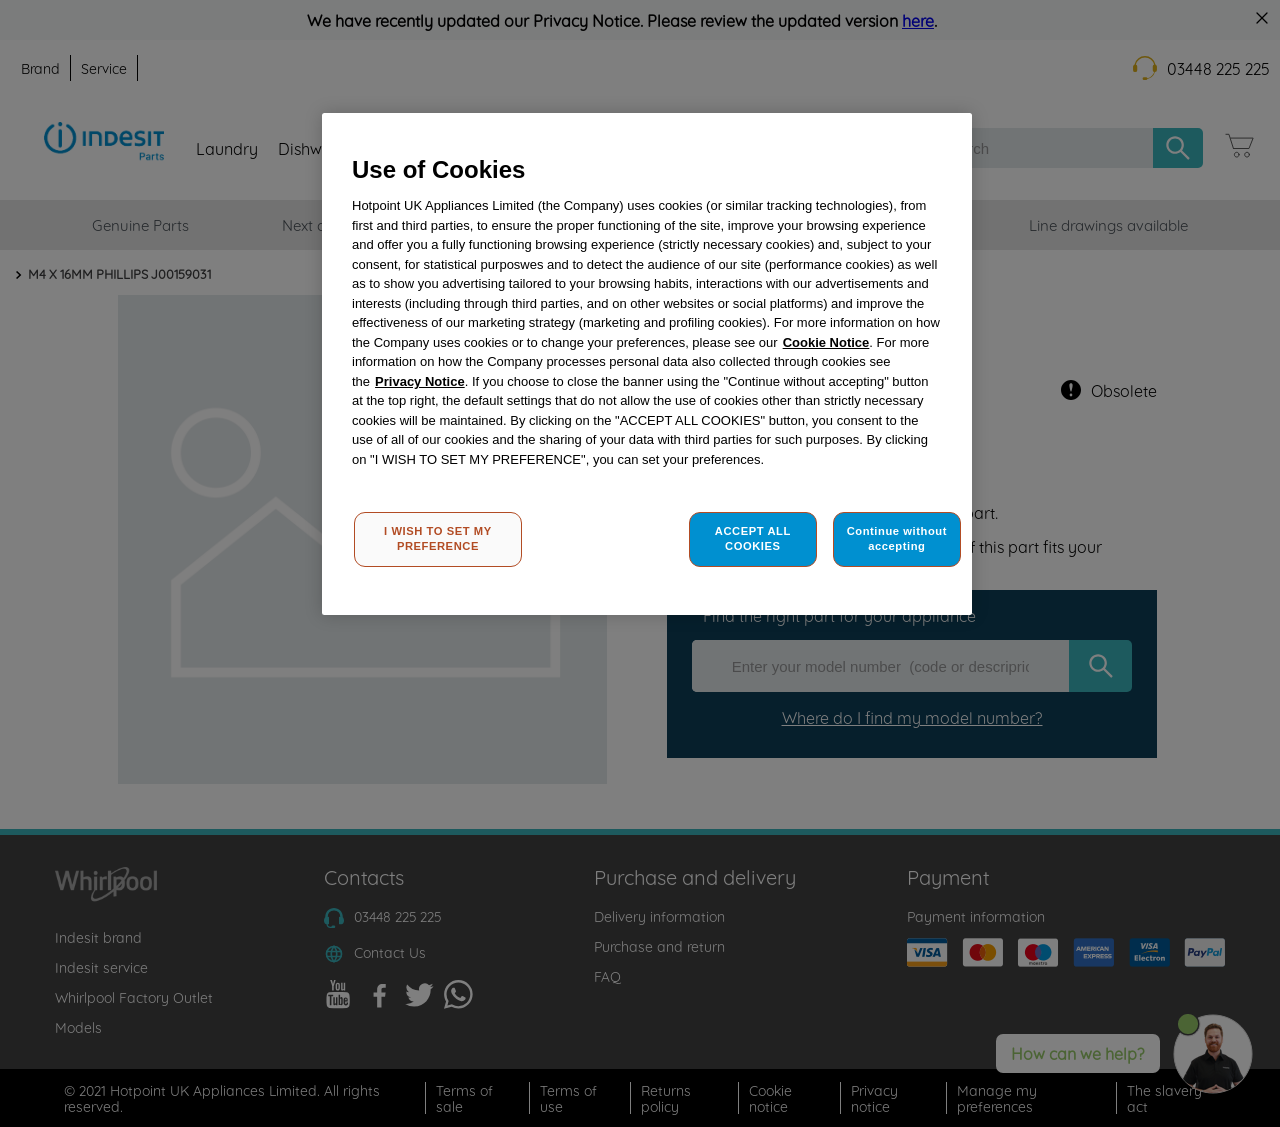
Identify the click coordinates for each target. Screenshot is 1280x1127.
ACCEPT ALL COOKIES (753, 539)
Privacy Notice (420, 381)
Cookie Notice (826, 342)
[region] (647, 364)
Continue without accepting (897, 539)
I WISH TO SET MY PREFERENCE (438, 539)
